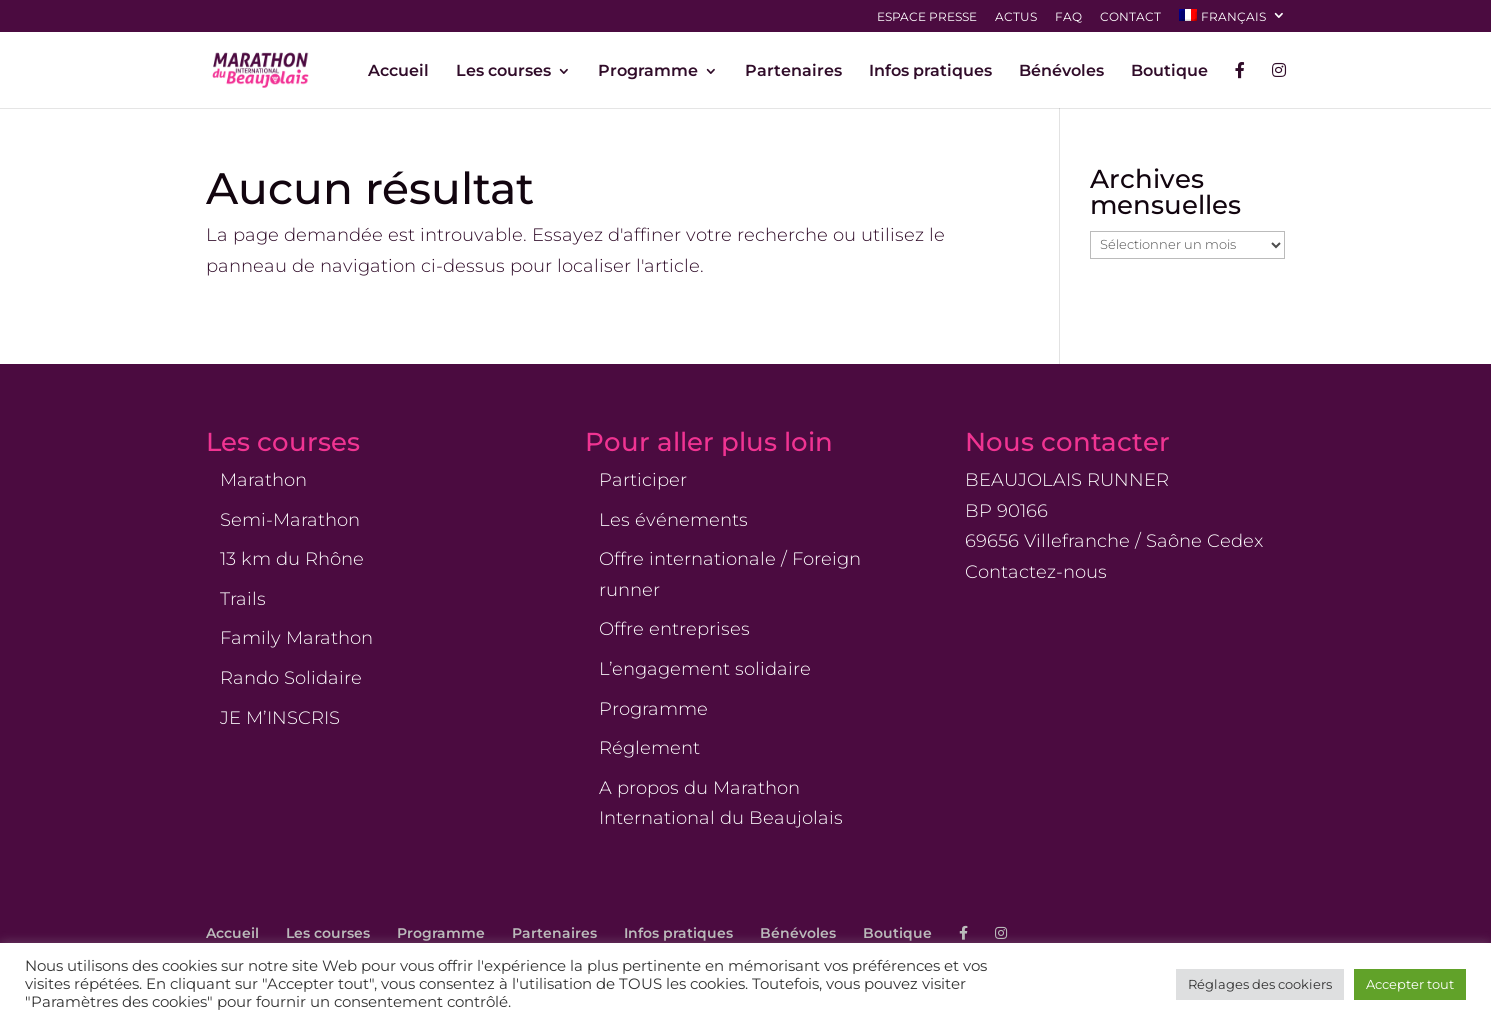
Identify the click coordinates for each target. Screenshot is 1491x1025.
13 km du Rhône (292, 559)
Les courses (503, 72)
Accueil (398, 72)
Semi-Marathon (290, 520)
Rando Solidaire (291, 678)
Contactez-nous (1036, 572)
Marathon (263, 480)
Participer (643, 480)
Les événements (673, 520)
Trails (243, 599)
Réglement (649, 748)
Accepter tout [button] (1410, 984)
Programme (648, 72)
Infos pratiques (930, 72)
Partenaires (793, 72)
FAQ (1068, 17)
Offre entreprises (674, 629)
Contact (1130, 17)
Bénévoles (1061, 72)
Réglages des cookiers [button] (1260, 984)
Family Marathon (296, 638)
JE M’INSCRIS (280, 718)
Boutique (1169, 72)
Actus (1016, 17)
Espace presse (927, 17)
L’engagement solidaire (705, 669)
